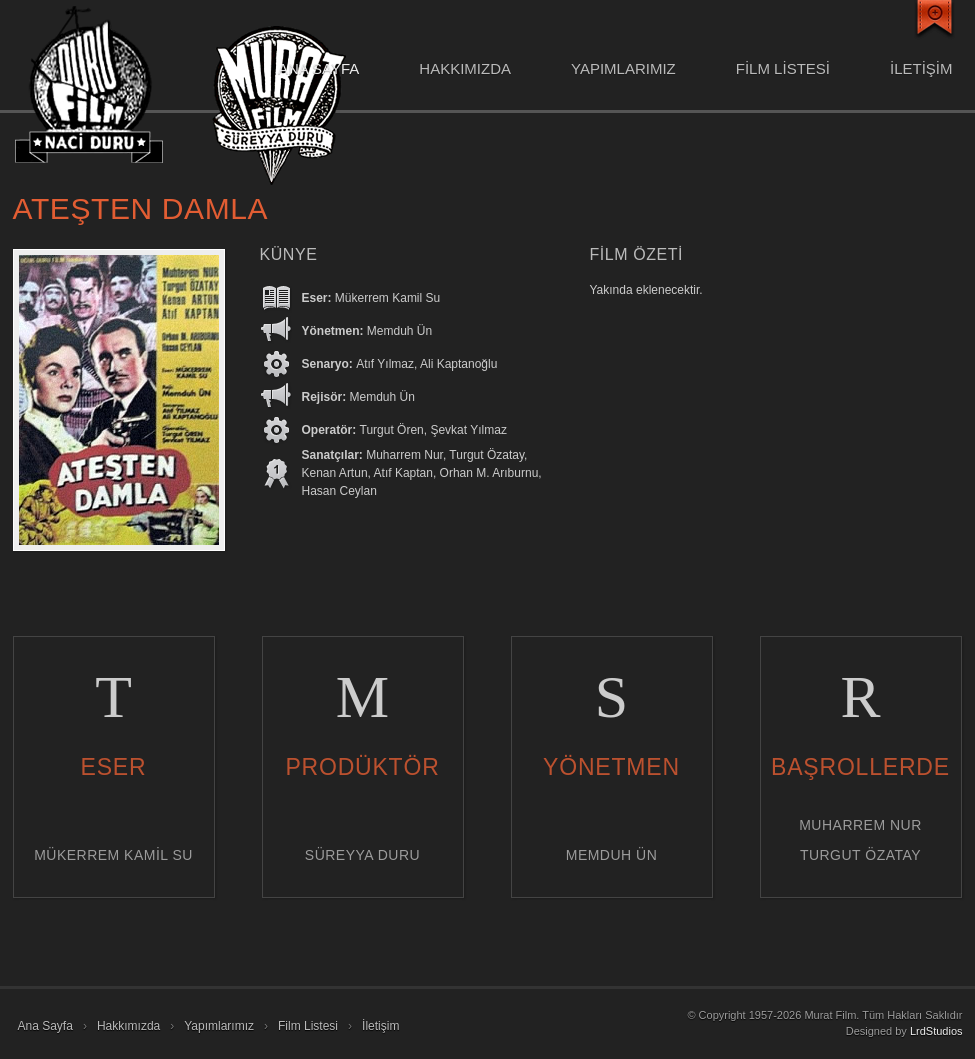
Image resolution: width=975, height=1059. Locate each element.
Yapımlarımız (623, 68)
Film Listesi (308, 1026)
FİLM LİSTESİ (783, 68)
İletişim (380, 1026)
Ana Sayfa (318, 68)
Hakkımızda (465, 68)
